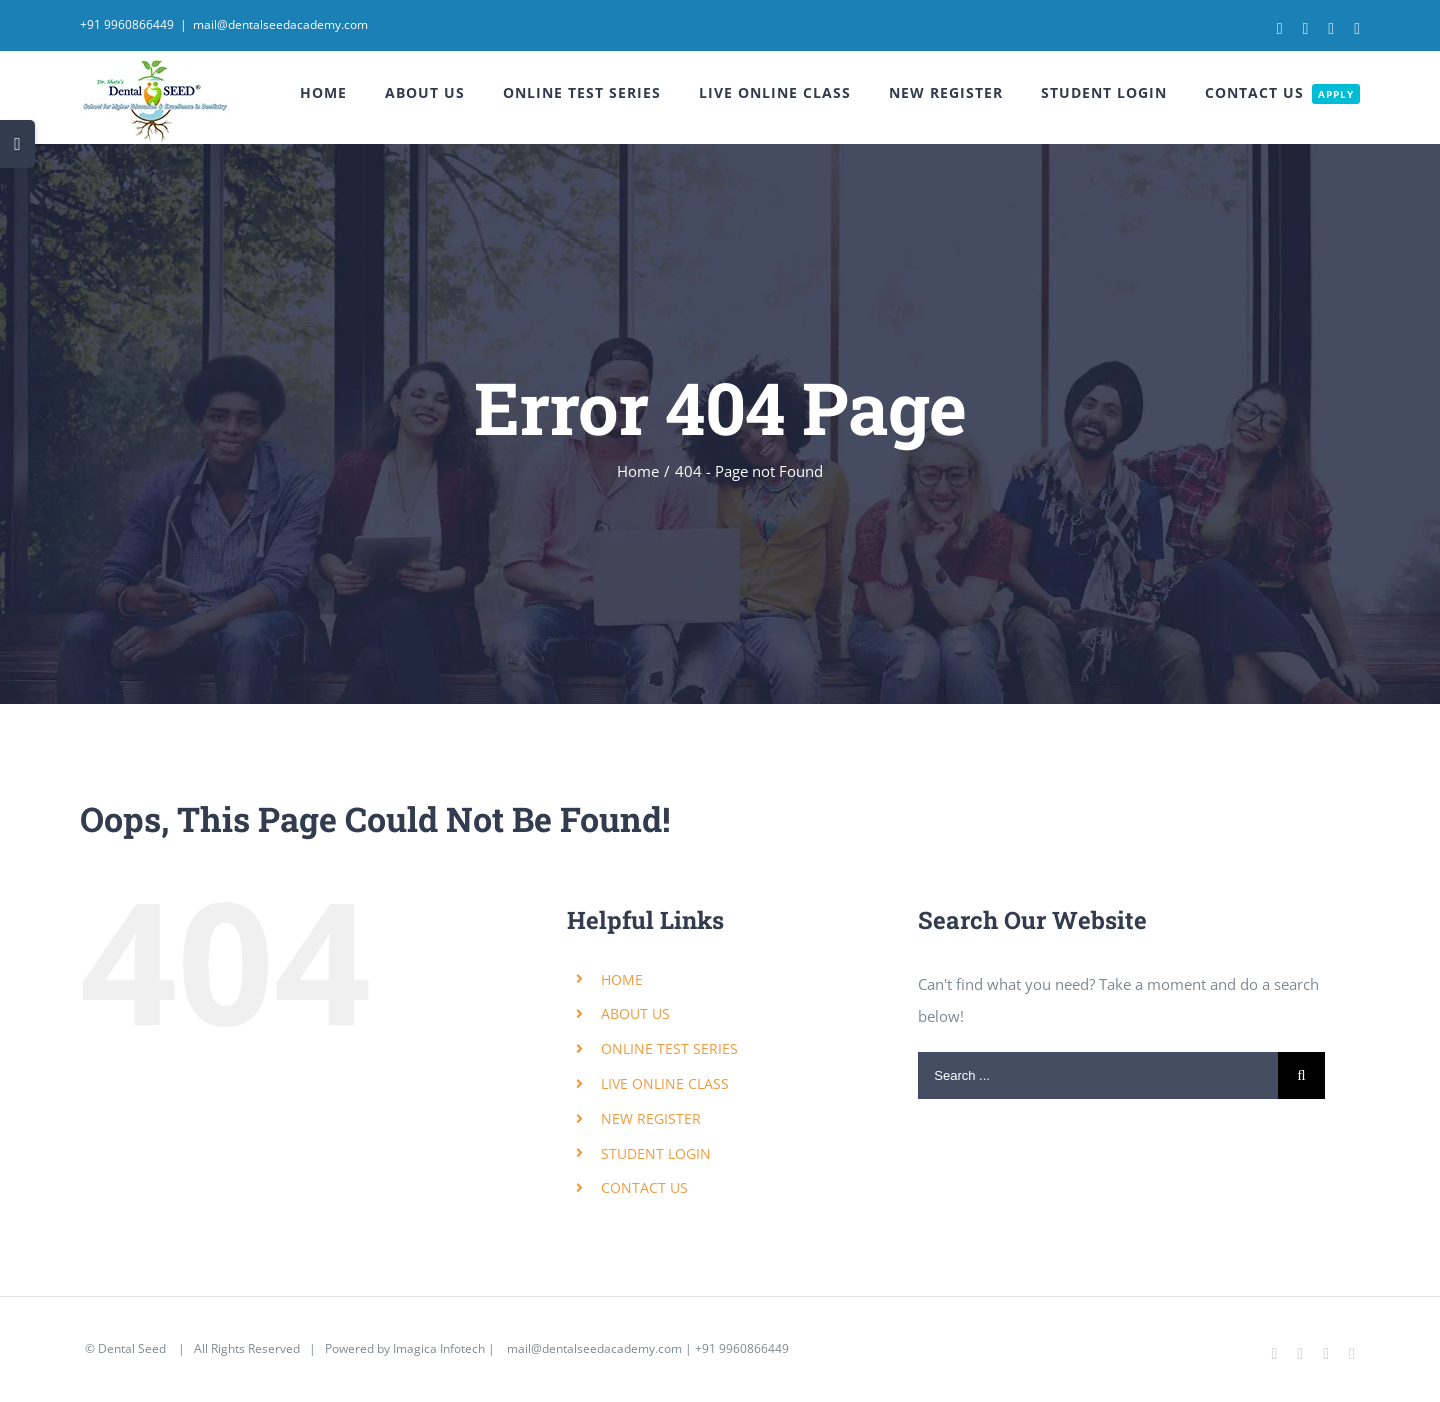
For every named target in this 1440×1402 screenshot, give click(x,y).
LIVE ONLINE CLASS (665, 1083)
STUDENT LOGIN (656, 1153)
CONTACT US (644, 1187)
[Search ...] (1098, 1075)
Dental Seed (133, 1348)
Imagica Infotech (439, 1348)
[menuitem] (342, 93)
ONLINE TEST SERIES (669, 1048)
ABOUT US (635, 1013)
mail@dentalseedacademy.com (280, 24)
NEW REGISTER (651, 1118)
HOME (622, 979)
